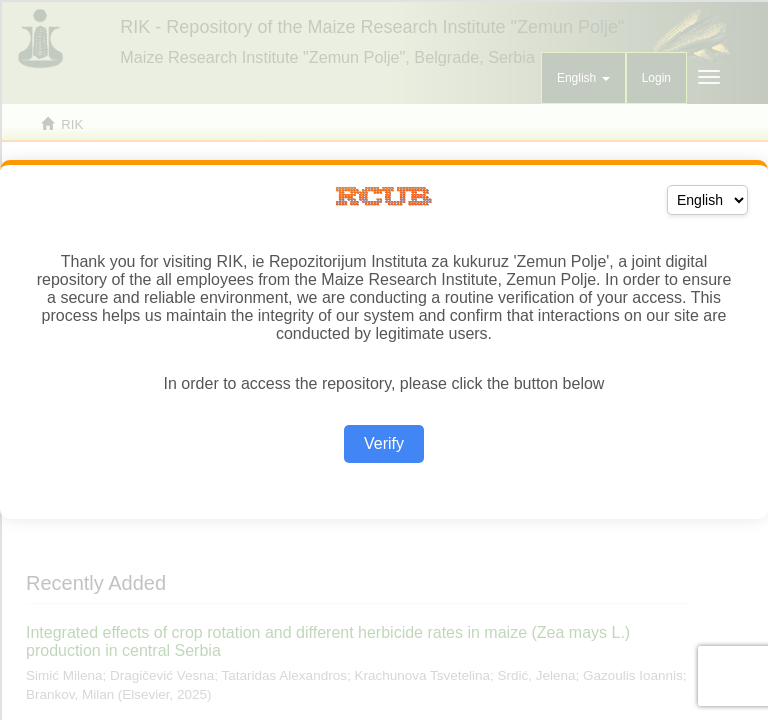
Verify (384, 443)
